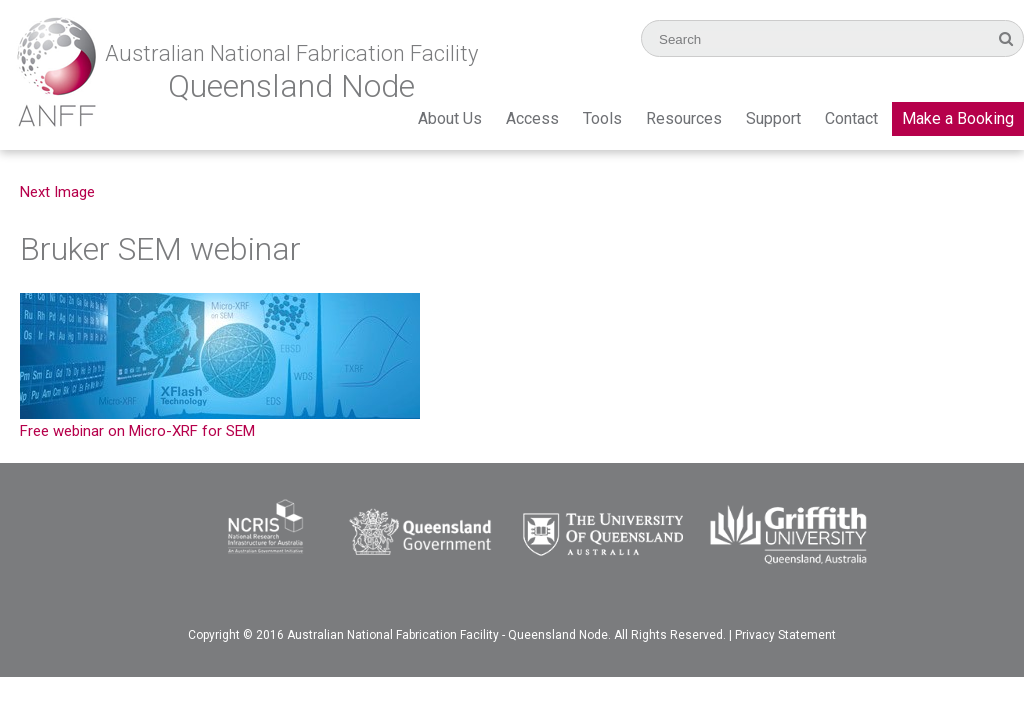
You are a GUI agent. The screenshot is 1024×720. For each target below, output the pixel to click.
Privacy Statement (785, 635)
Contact (851, 118)
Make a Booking (958, 118)
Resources (684, 118)
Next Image (57, 192)
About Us (450, 118)
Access (532, 118)
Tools (602, 118)
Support (773, 118)
